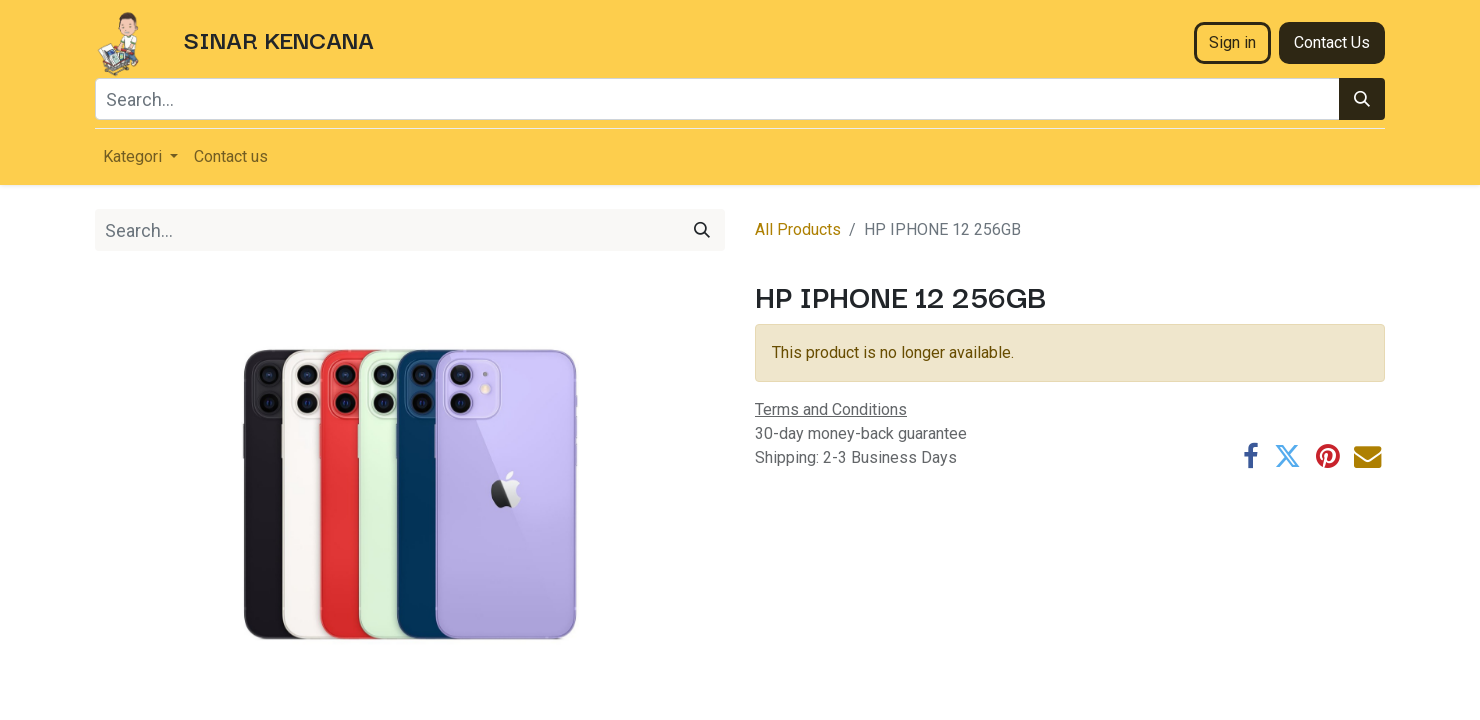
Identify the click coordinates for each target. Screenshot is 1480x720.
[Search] (1362, 99)
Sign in (1232, 42)
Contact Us (1332, 42)
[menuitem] (231, 157)
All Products (798, 229)
